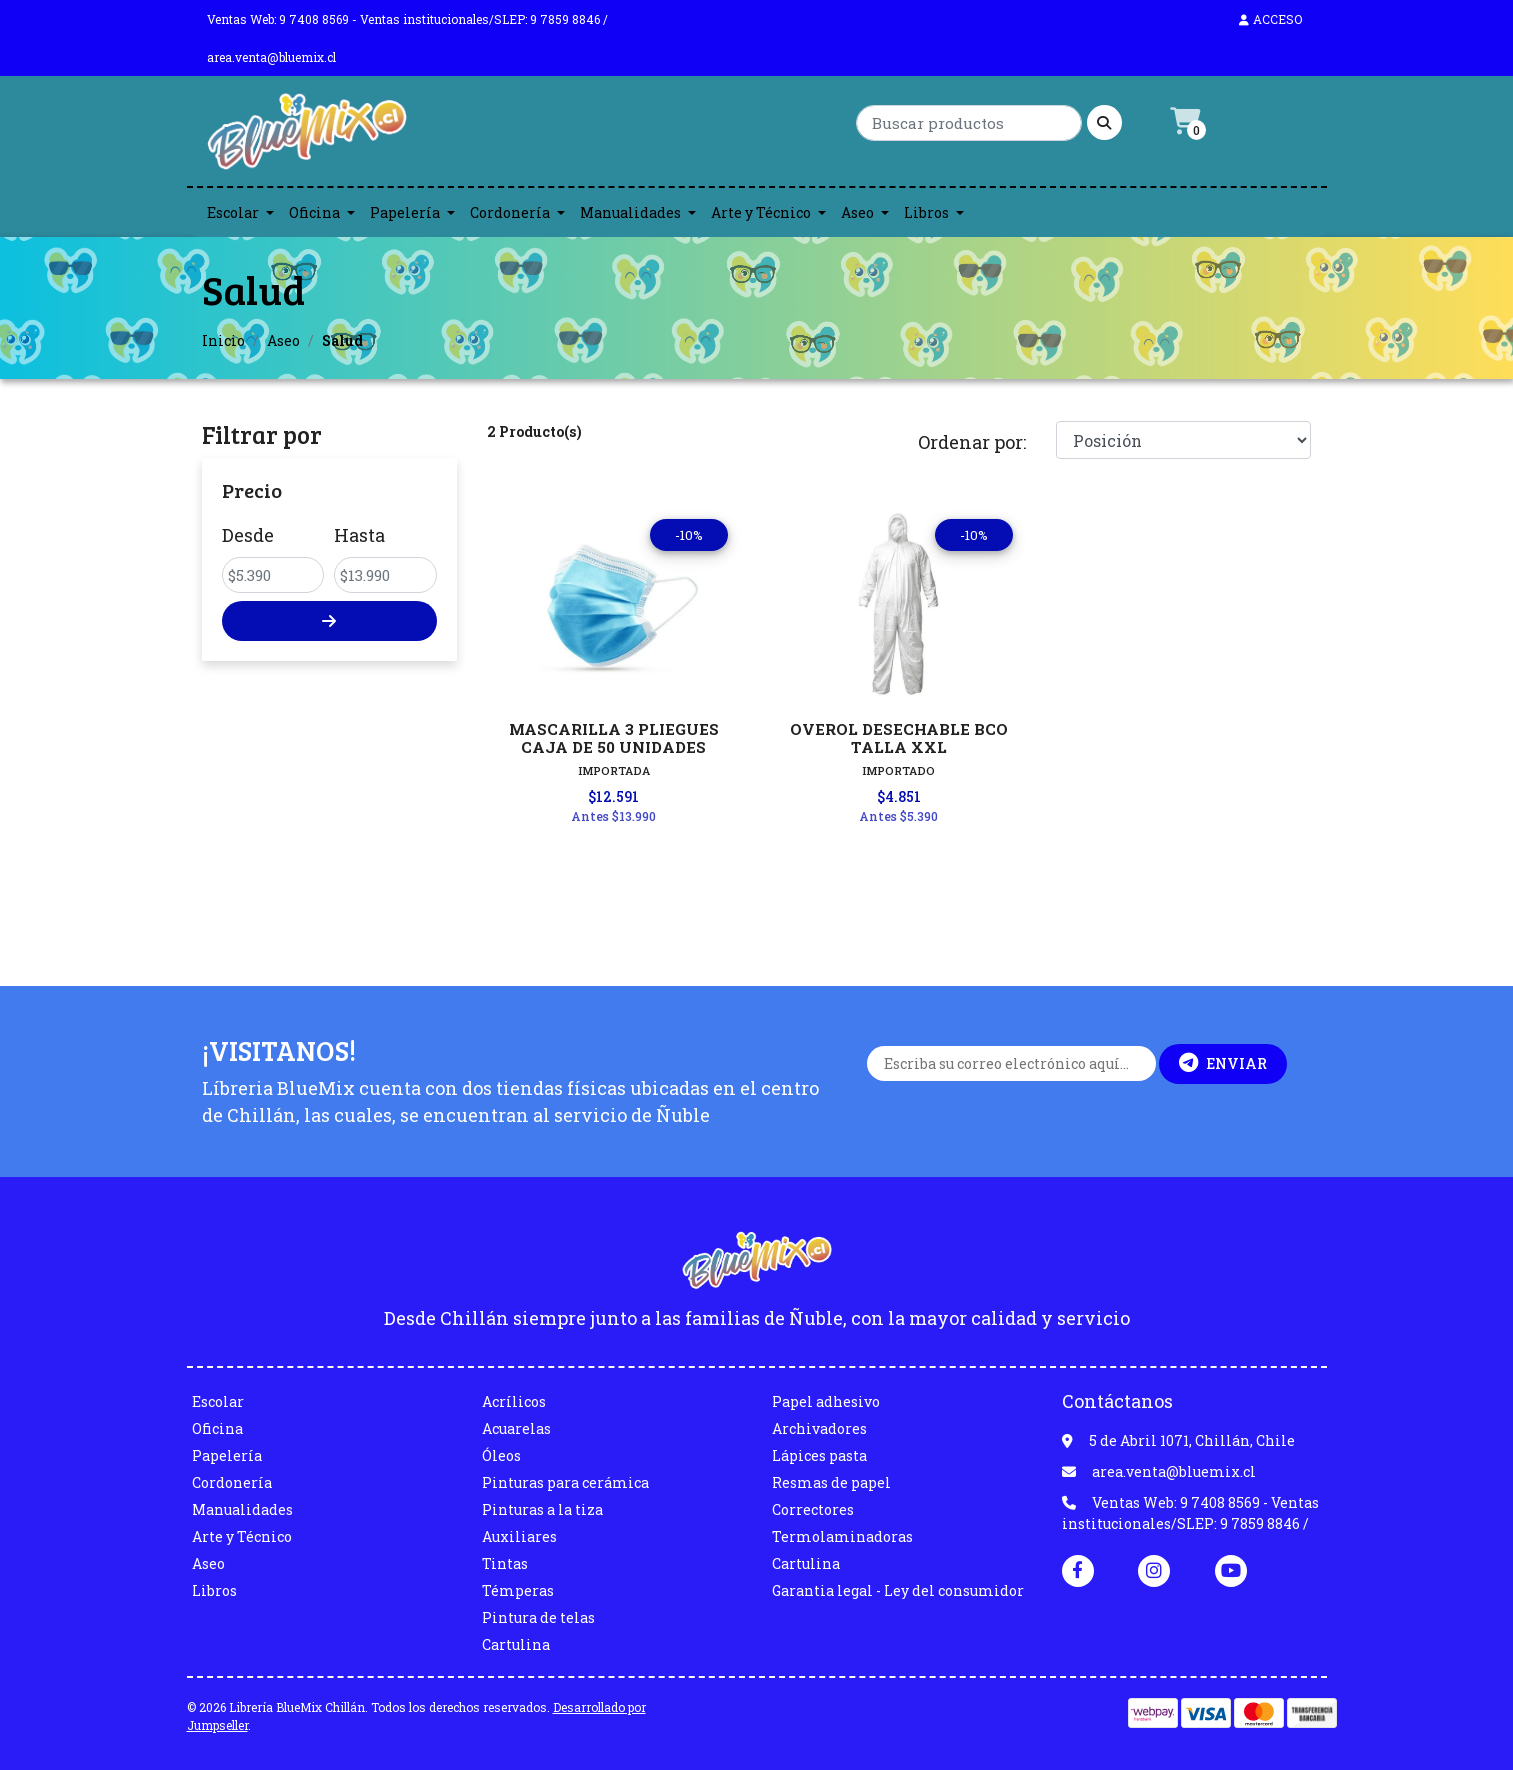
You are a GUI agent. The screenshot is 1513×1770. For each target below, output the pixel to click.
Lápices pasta (819, 1455)
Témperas (518, 1590)
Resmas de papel (831, 1482)
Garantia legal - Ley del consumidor (898, 1590)
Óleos (501, 1455)
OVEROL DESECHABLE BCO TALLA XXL (899, 738)
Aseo (857, 212)
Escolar (233, 212)
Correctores (813, 1509)
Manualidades (630, 212)
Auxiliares (519, 1536)
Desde (248, 535)
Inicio (223, 340)
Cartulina (516, 1644)
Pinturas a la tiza (542, 1509)
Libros (926, 212)
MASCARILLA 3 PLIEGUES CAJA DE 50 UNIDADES (614, 738)
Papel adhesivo (826, 1401)
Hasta (359, 535)
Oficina (314, 212)
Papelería (405, 212)
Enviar (1223, 1063)
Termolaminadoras (842, 1536)
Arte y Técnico (761, 212)
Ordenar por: (972, 442)
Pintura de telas (538, 1617)
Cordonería (510, 212)
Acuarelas (516, 1428)
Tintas (505, 1563)
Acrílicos (514, 1401)
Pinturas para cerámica (565, 1482)
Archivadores (819, 1428)
